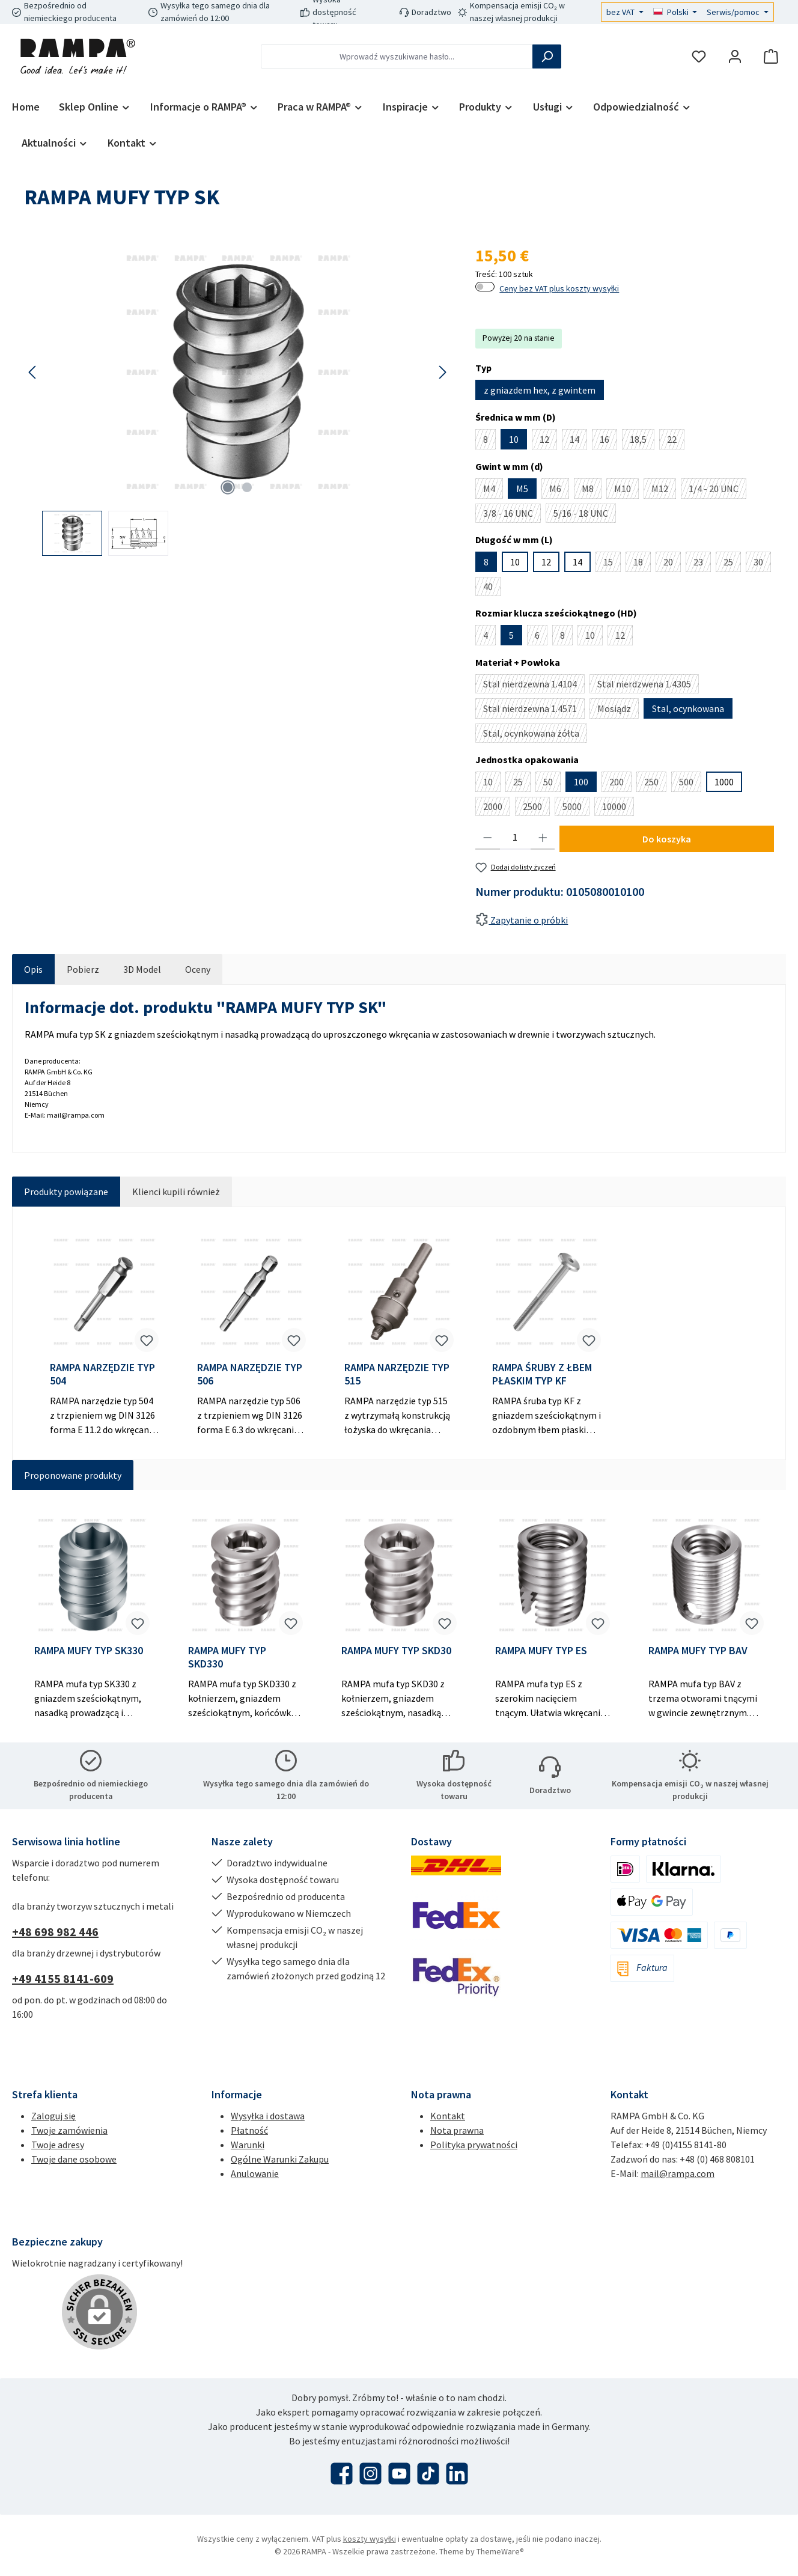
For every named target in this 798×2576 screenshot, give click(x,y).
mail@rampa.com (677, 2173)
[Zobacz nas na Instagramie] (370, 2473)
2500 (536, 808)
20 (672, 564)
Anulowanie (255, 2173)
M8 (592, 491)
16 (608, 441)
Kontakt (447, 2116)
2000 (496, 808)
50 (552, 784)
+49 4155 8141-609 (63, 1978)
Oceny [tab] (197, 969)
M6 (559, 491)
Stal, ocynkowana (688, 708)
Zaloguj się (53, 2116)
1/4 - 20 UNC (717, 491)
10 (514, 439)
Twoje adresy (57, 2145)
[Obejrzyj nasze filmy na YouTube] (399, 2473)
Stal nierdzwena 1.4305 (648, 685)
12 (548, 441)
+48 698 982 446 (55, 1931)
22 (675, 441)
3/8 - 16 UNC (512, 515)
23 (702, 564)
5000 (575, 808)
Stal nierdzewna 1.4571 (534, 710)
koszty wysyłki (369, 2538)
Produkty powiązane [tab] (66, 1192)
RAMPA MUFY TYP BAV (698, 1650)
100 (581, 782)
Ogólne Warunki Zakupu (280, 2159)
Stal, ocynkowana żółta (535, 735)
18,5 (642, 441)
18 (642, 564)
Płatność (249, 2130)
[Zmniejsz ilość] (487, 838)
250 (655, 784)
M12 (663, 491)
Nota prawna (457, 2130)
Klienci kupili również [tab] (176, 1192)
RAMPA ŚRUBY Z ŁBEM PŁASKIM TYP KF (542, 1374)
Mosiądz (618, 710)
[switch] (485, 286)
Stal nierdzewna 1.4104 (534, 685)
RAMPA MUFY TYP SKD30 (396, 1650)
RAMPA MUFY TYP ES (541, 1650)
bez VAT (621, 12)
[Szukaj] (546, 56)
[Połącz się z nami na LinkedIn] (457, 2473)
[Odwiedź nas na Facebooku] (341, 2473)
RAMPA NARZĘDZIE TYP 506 (249, 1374)
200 (620, 784)
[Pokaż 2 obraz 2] (247, 487)
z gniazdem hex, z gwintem (539, 390)
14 (578, 441)
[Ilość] (515, 838)
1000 (724, 782)
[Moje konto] (735, 56)
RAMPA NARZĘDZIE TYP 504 (102, 1374)
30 (762, 564)
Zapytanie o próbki (521, 920)
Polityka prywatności (473, 2145)
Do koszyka (666, 839)
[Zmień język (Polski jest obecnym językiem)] (675, 12)
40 (492, 588)
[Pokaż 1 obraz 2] (228, 487)
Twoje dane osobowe (74, 2159)
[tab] (33, 969)
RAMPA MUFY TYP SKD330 (227, 1657)
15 (612, 564)
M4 (493, 491)
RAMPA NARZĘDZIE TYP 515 (396, 1374)
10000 (618, 808)
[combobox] (397, 56)
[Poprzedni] (33, 372)
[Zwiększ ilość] (543, 838)
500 (690, 784)
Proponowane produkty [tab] (72, 1475)
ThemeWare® (500, 2551)
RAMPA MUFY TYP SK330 (88, 1650)
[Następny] (442, 372)
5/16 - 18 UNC (584, 515)
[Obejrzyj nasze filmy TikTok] (428, 2473)
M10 (626, 491)
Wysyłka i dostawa (268, 2116)
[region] (237, 399)
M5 (522, 489)
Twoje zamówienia (69, 2130)
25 (732, 564)
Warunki (247, 2145)
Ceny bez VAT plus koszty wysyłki (559, 288)
